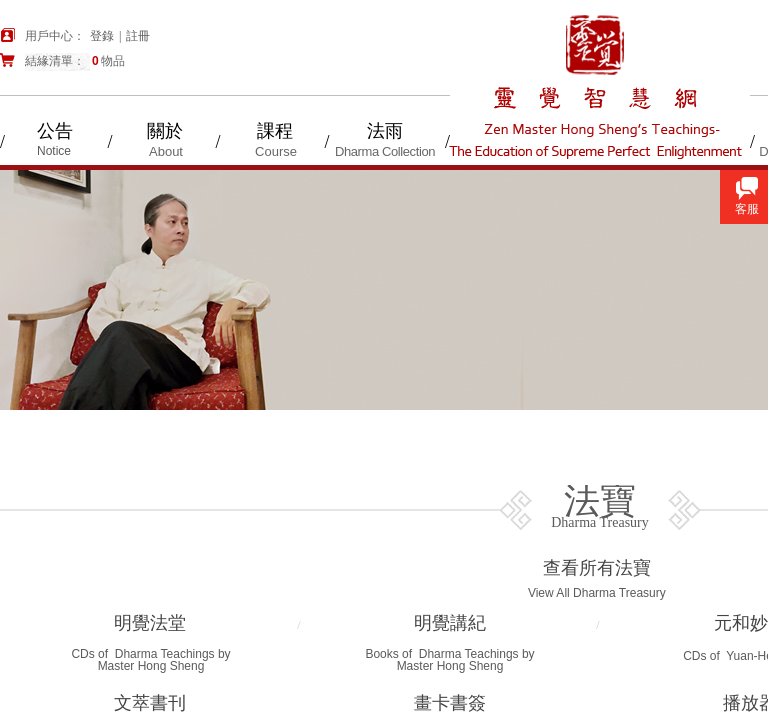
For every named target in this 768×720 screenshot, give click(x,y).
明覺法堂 (150, 623)
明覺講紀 (450, 623)
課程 (275, 131)
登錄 (102, 36)
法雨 (385, 131)
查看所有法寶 (597, 568)
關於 (165, 131)
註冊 (138, 36)
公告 (55, 131)
